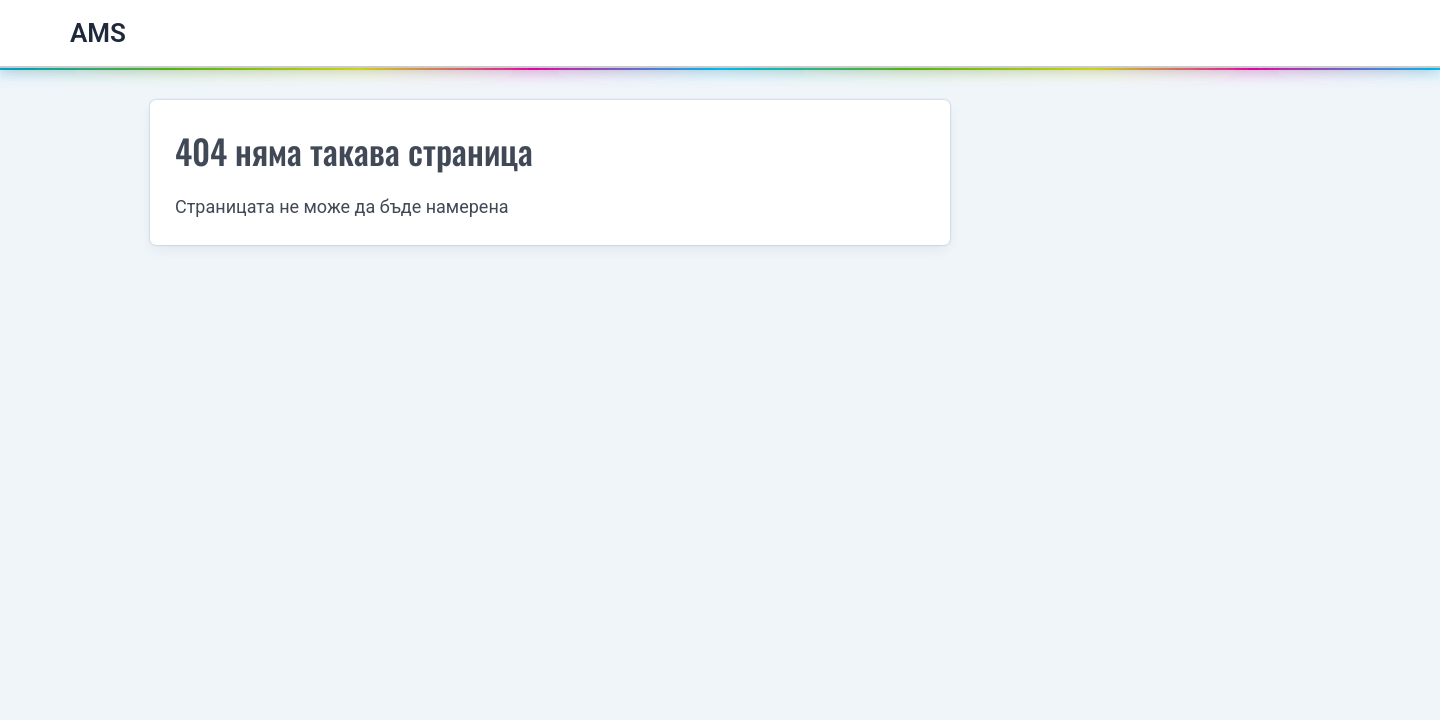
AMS (98, 33)
